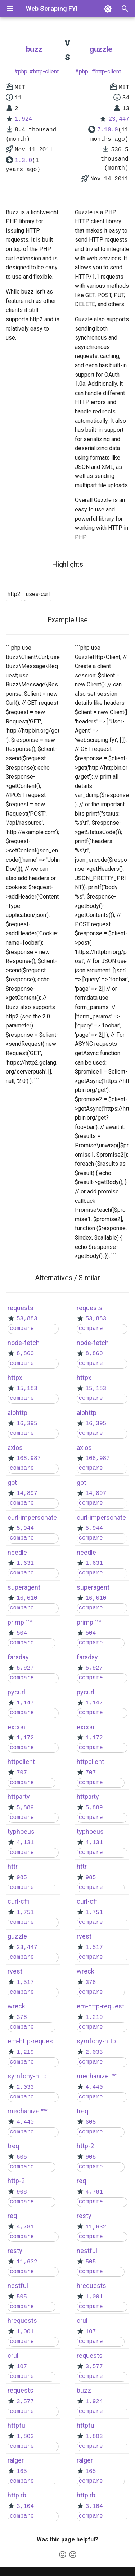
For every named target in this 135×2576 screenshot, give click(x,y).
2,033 (25, 2087)
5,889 (25, 1808)
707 (22, 1773)
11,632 (27, 2262)
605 (22, 2157)
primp (16, 1622)
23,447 (118, 119)
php (22, 71)
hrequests (22, 2320)
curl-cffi (19, 1901)
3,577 (25, 2402)
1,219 (25, 2052)
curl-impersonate (32, 1517)
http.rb (17, 2495)
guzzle (100, 49)
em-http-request (31, 2041)
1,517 (25, 1982)
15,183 (27, 1389)
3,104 (25, 2506)
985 (22, 1878)
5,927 (25, 1668)
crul (13, 2355)
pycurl (16, 1692)
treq (13, 2146)
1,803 (25, 2437)
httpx (15, 1377)
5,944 (25, 1528)
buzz (34, 49)
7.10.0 (107, 130)
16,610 (27, 1598)
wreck (16, 2006)
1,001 (25, 2332)
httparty (19, 1796)
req (12, 2215)
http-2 (16, 2181)
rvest (15, 1971)
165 (22, 2472)
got (12, 1482)
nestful (18, 2285)
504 (22, 1633)
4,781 (25, 2227)
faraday (18, 1657)
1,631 (25, 1563)
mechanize (24, 2111)
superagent (24, 1587)
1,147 (25, 1703)
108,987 (29, 1458)
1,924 (23, 119)
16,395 (27, 1424)
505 (22, 2297)
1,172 (25, 1738)
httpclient (21, 1761)
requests (20, 1308)
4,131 (25, 1843)
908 (22, 2192)
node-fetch (24, 1343)
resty (15, 2250)
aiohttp (17, 1412)
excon (16, 1727)
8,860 (25, 1354)
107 (22, 2367)
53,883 (27, 1319)
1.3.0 (23, 161)
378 (22, 2017)
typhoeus (21, 1831)
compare (22, 1328)
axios (15, 1447)
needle (17, 1552)
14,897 (27, 1493)
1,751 (25, 1913)
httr (13, 1866)
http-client (46, 71)
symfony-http (27, 2076)
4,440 (25, 2122)
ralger (16, 2460)
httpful (17, 2425)
